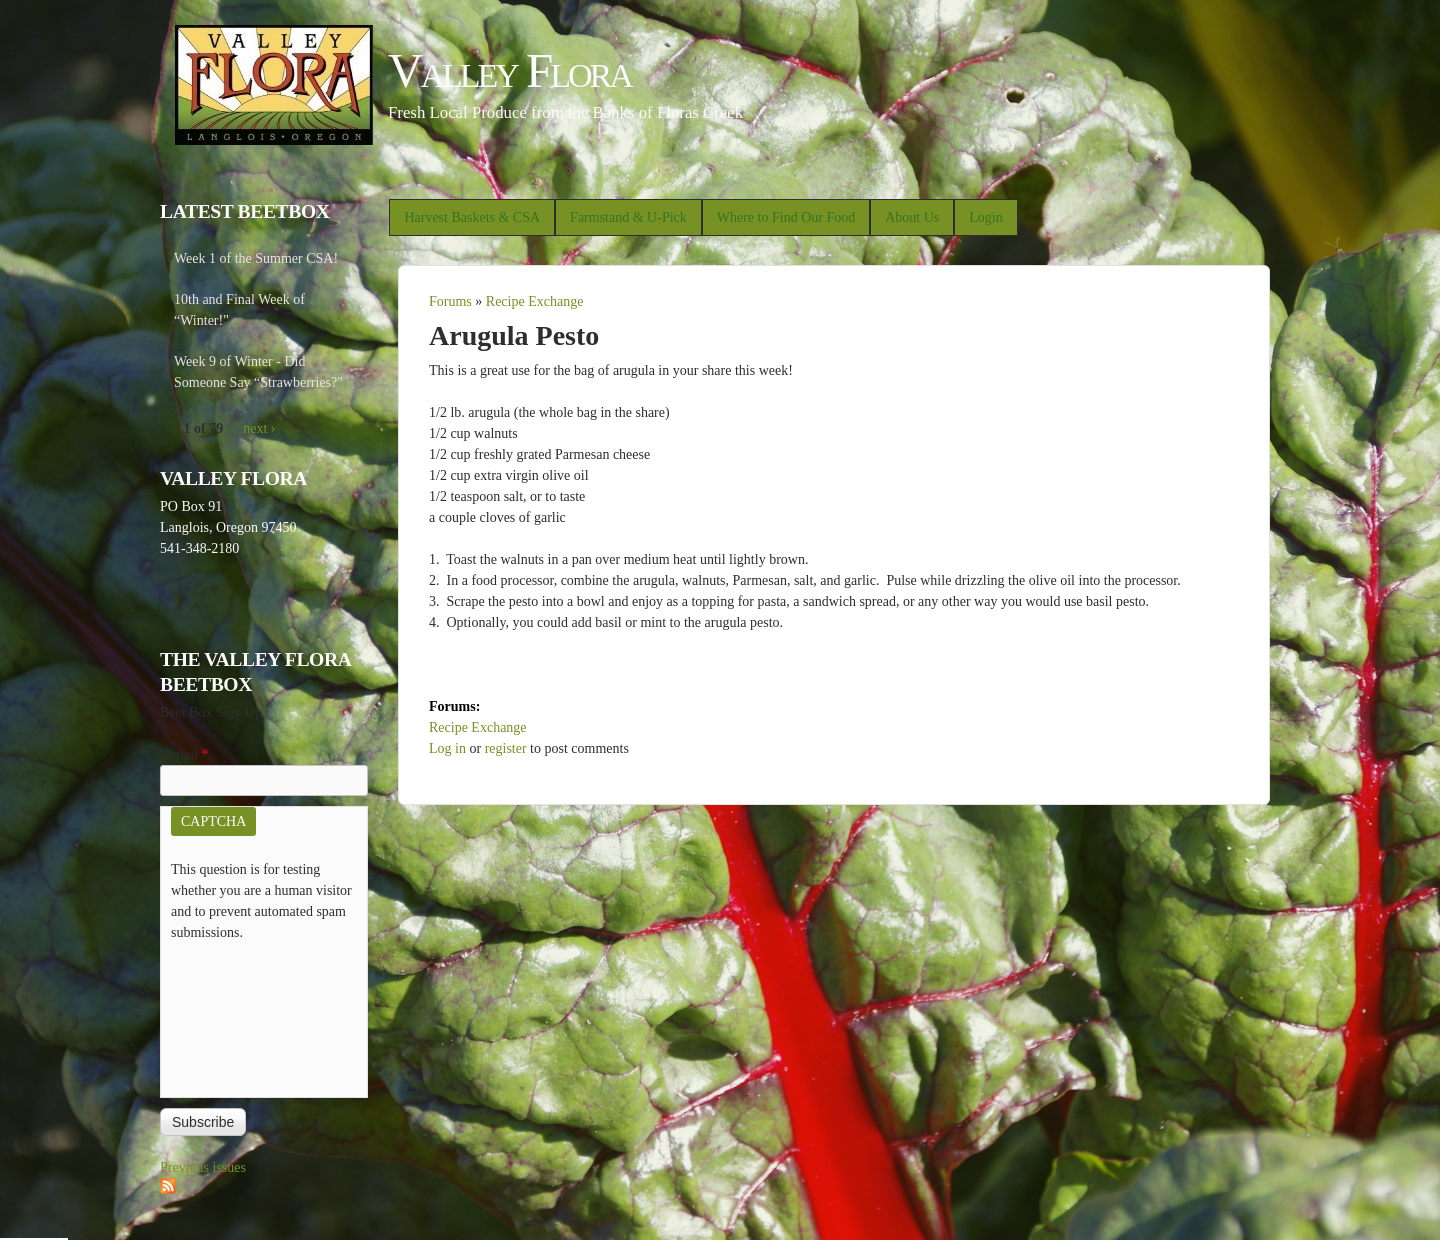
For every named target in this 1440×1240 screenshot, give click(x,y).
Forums (450, 301)
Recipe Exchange (535, 301)
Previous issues (203, 1167)
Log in (447, 748)
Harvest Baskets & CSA (472, 217)
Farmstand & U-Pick (628, 217)
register (506, 748)
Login (985, 217)
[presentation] (253, 1015)
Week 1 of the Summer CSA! (256, 258)
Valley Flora (509, 70)
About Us (912, 217)
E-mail (184, 754)
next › (259, 428)
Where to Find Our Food (786, 217)
